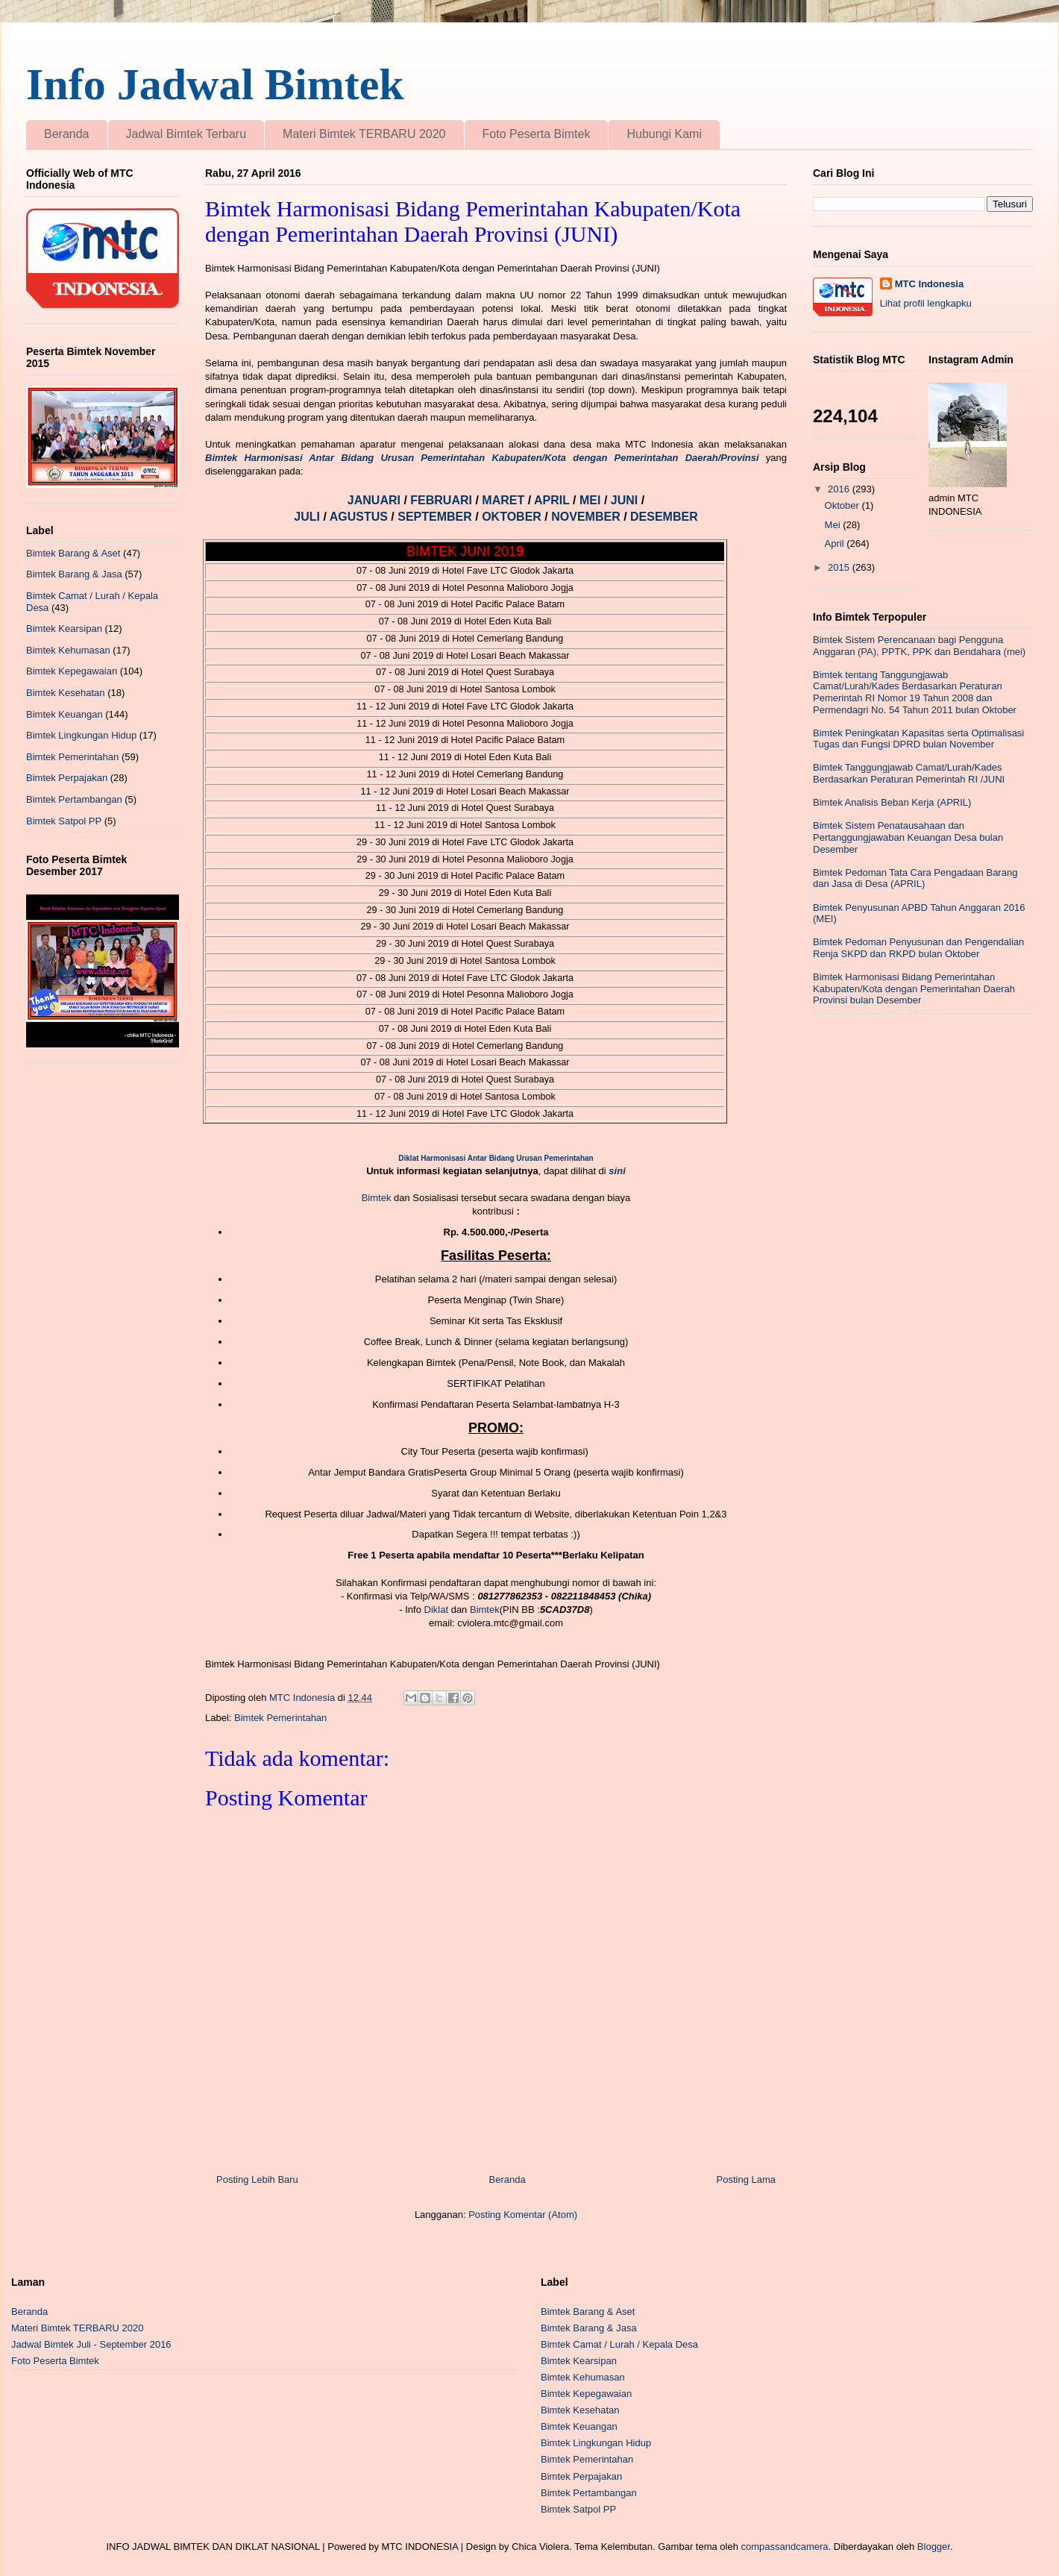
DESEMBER (664, 516)
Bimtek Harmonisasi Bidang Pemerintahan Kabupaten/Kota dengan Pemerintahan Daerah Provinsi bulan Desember (914, 988)
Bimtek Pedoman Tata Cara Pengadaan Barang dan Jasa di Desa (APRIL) (915, 878)
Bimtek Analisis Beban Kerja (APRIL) (892, 802)
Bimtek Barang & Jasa (74, 574)
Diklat (436, 1609)
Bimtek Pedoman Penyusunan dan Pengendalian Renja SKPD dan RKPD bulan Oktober (918, 947)
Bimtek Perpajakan (66, 777)
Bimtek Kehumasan (68, 650)
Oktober (843, 505)
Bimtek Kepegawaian (71, 671)
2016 (840, 489)
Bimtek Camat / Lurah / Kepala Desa (619, 2344)
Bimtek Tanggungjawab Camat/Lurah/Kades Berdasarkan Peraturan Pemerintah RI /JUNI (909, 773)
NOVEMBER (585, 516)
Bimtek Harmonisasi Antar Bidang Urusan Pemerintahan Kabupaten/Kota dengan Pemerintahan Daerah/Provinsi (482, 457)
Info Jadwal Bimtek (215, 84)
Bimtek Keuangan (64, 714)
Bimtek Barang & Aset (73, 553)
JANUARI (376, 500)
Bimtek (377, 1197)
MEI (591, 500)
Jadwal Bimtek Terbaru (186, 134)
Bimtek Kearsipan (64, 628)
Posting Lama (746, 2179)
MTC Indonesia (929, 283)
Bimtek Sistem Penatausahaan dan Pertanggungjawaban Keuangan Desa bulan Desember (908, 837)
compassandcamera (785, 2546)
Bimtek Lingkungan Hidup (81, 735)
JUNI (626, 500)
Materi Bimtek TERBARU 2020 (364, 134)
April (836, 543)
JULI (308, 516)
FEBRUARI (442, 500)
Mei (834, 524)
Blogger (933, 2546)
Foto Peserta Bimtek (537, 134)
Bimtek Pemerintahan (280, 1717)
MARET (504, 500)
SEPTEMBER (436, 516)
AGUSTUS (361, 516)
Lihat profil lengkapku (926, 303)
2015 (840, 567)
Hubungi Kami (664, 134)
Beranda (66, 134)
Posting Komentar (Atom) (522, 2214)
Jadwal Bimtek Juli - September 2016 (91, 2344)
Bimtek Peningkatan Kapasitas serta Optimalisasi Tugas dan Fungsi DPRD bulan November (918, 738)
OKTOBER (511, 516)
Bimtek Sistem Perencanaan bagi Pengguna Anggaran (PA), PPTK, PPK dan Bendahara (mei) (919, 645)
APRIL (553, 500)
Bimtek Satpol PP (63, 821)
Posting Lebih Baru (257, 2179)
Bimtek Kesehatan (65, 692)
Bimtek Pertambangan (74, 799)
